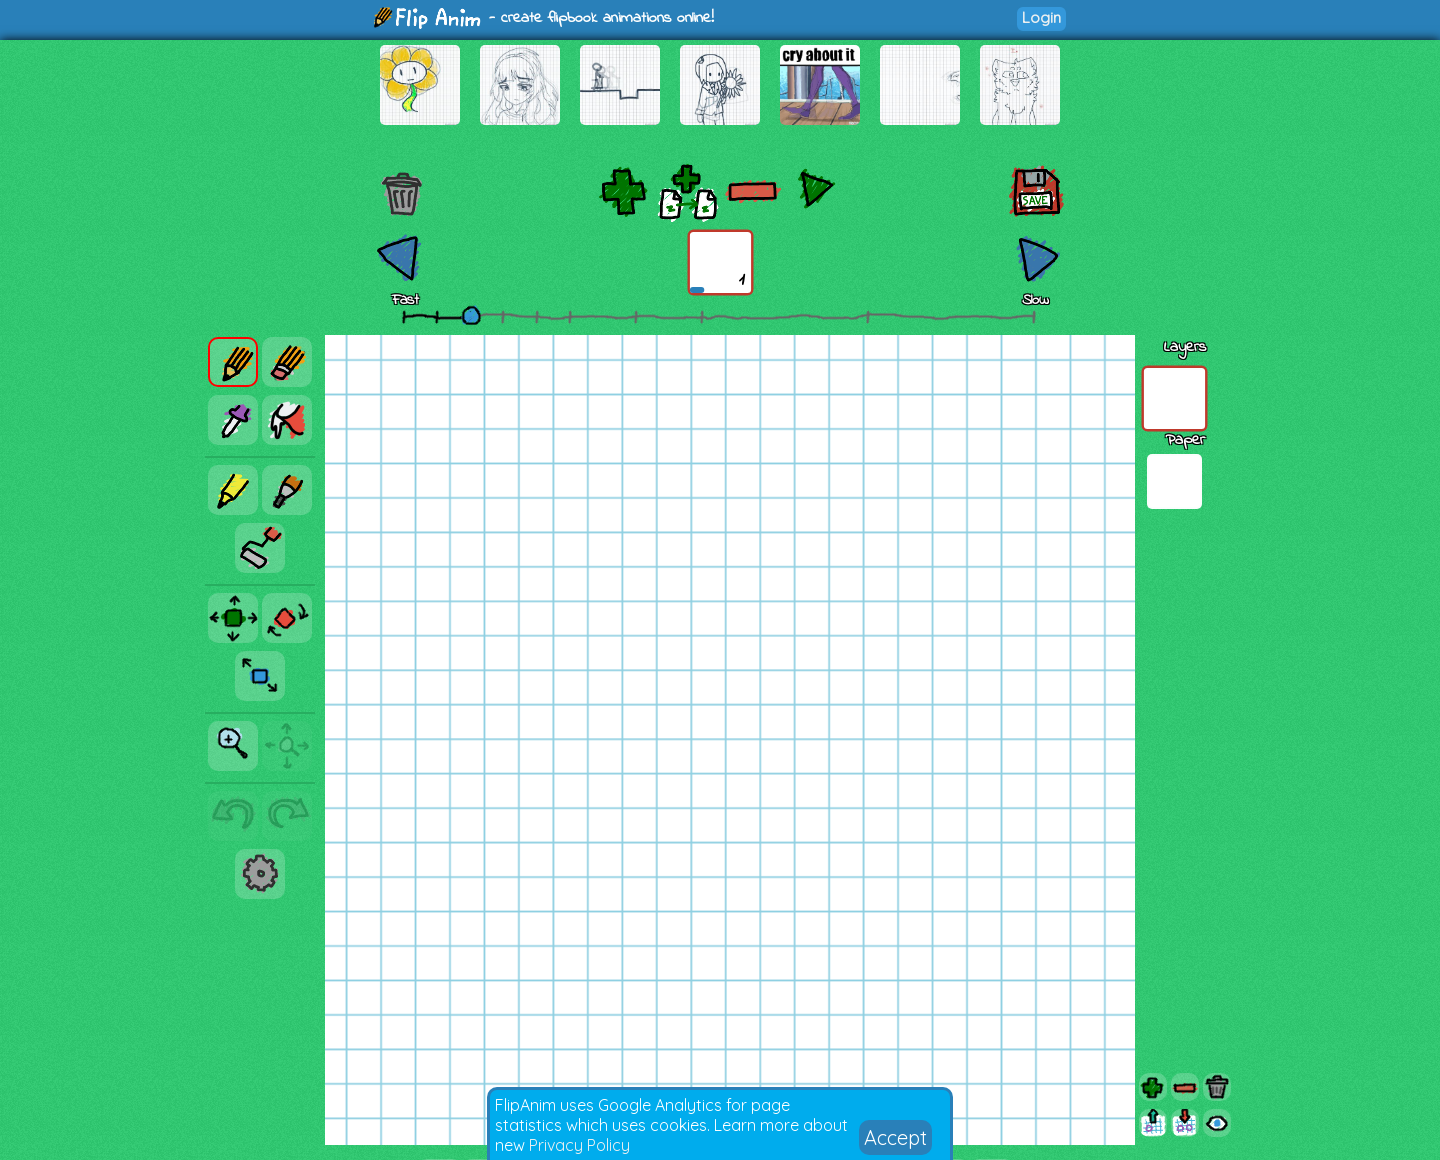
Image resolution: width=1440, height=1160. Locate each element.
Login (1041, 17)
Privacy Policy (579, 1145)
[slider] (471, 315)
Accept (895, 1137)
